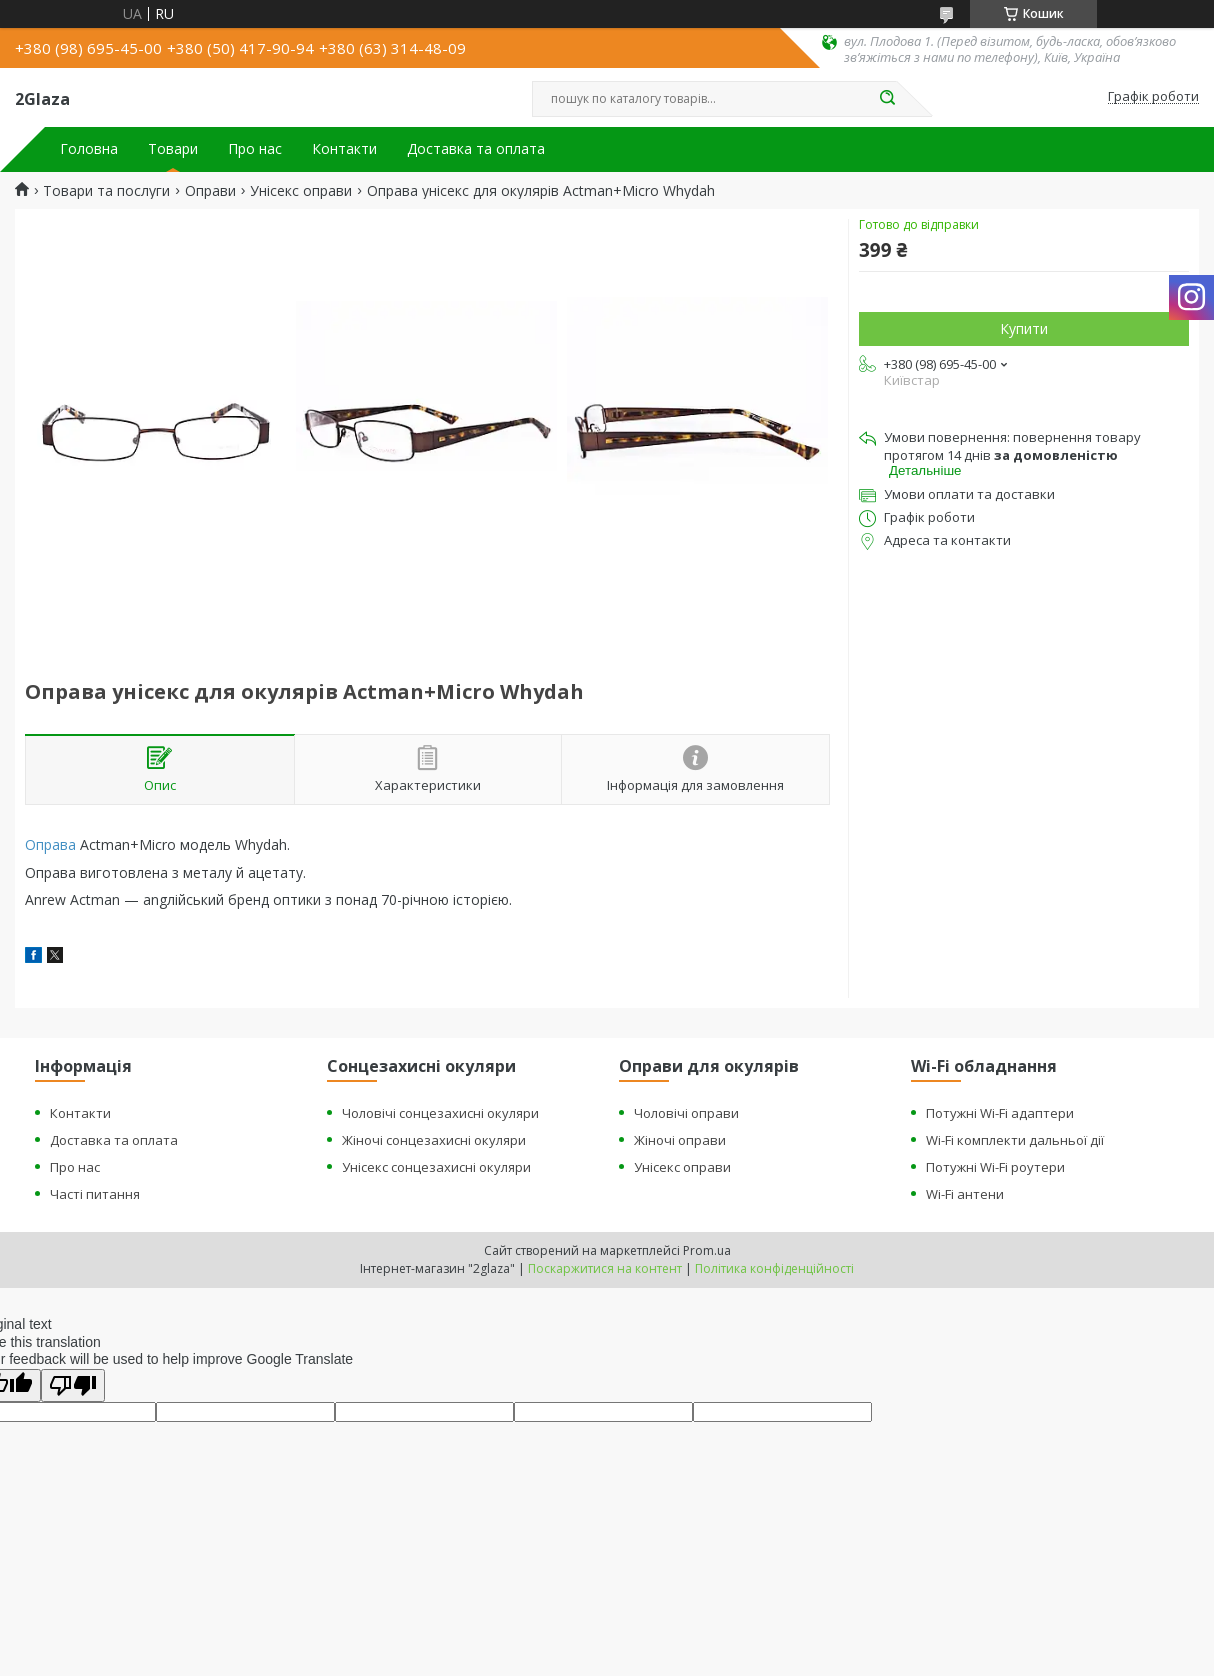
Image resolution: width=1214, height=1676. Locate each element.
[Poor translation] (73, 1385)
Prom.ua (707, 1250)
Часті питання (95, 1194)
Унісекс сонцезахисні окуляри (436, 1167)
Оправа (50, 844)
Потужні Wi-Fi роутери (995, 1167)
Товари (173, 149)
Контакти (344, 149)
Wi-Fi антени (965, 1194)
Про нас (255, 149)
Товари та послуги (106, 191)
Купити (1024, 328)
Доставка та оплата (476, 149)
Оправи (210, 191)
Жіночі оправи (680, 1140)
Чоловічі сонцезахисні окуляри (440, 1113)
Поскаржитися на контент (605, 1268)
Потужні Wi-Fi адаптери (1000, 1113)
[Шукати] (887, 99)
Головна (89, 149)
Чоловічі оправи (686, 1113)
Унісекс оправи (301, 191)
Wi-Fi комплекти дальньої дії (1015, 1140)
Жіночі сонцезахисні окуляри (434, 1140)
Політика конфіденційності (774, 1268)
